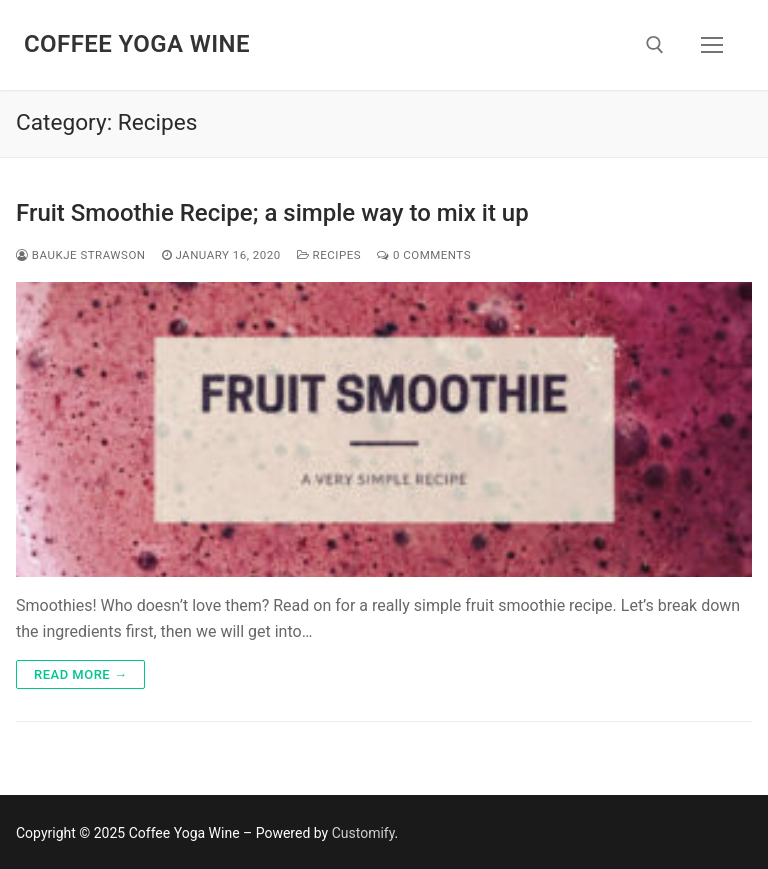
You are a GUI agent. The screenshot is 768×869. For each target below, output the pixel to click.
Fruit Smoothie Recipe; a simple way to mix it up (272, 213)
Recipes (329, 255)
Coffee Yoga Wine (137, 44)
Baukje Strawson (81, 255)
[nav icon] (712, 45)
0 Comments (424, 255)
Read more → (80, 674)
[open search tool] (655, 45)
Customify (363, 833)
